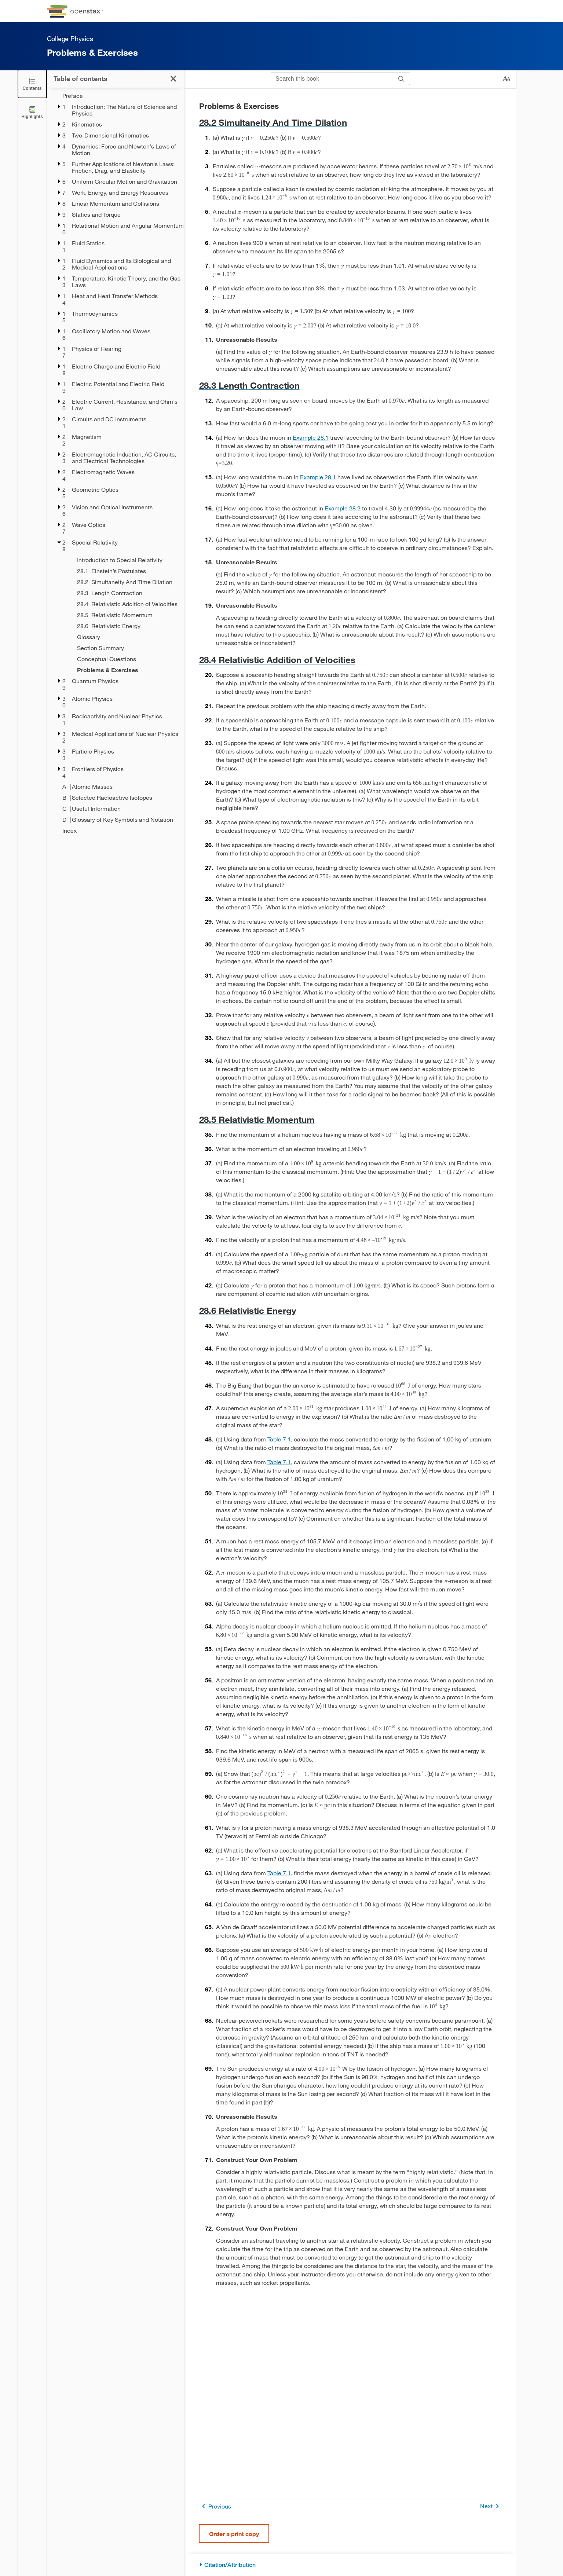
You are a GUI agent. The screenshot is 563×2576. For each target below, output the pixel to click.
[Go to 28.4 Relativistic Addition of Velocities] (350, 659)
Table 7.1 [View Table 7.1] (279, 1439)
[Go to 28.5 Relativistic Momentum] (350, 1119)
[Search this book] (332, 79)
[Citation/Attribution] (350, 2564)
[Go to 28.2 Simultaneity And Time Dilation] (350, 122)
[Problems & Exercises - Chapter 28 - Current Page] (125, 670)
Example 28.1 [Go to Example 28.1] (311, 437)
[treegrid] (115, 463)
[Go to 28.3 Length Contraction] (350, 385)
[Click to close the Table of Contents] (32, 84)
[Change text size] (506, 79)
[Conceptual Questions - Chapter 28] (125, 659)
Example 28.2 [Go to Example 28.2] (343, 508)
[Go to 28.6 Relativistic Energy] (350, 1310)
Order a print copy (234, 2533)
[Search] (401, 79)
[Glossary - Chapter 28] (125, 637)
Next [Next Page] (491, 2506)
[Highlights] (32, 112)
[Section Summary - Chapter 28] (125, 648)
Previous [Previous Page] (215, 2506)
